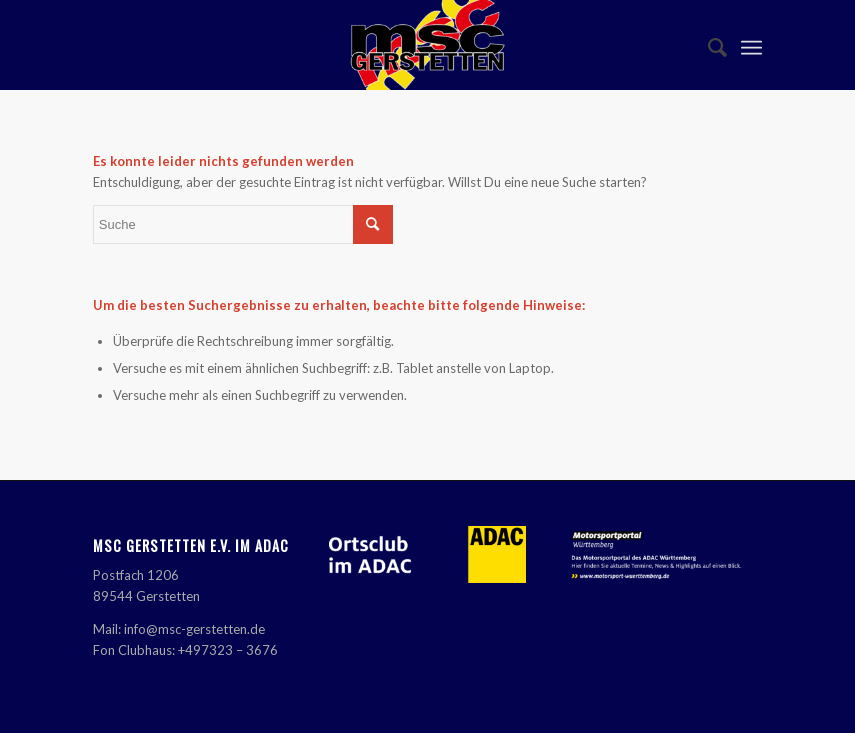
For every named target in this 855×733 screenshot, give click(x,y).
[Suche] (707, 45)
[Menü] (751, 45)
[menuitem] (707, 45)
